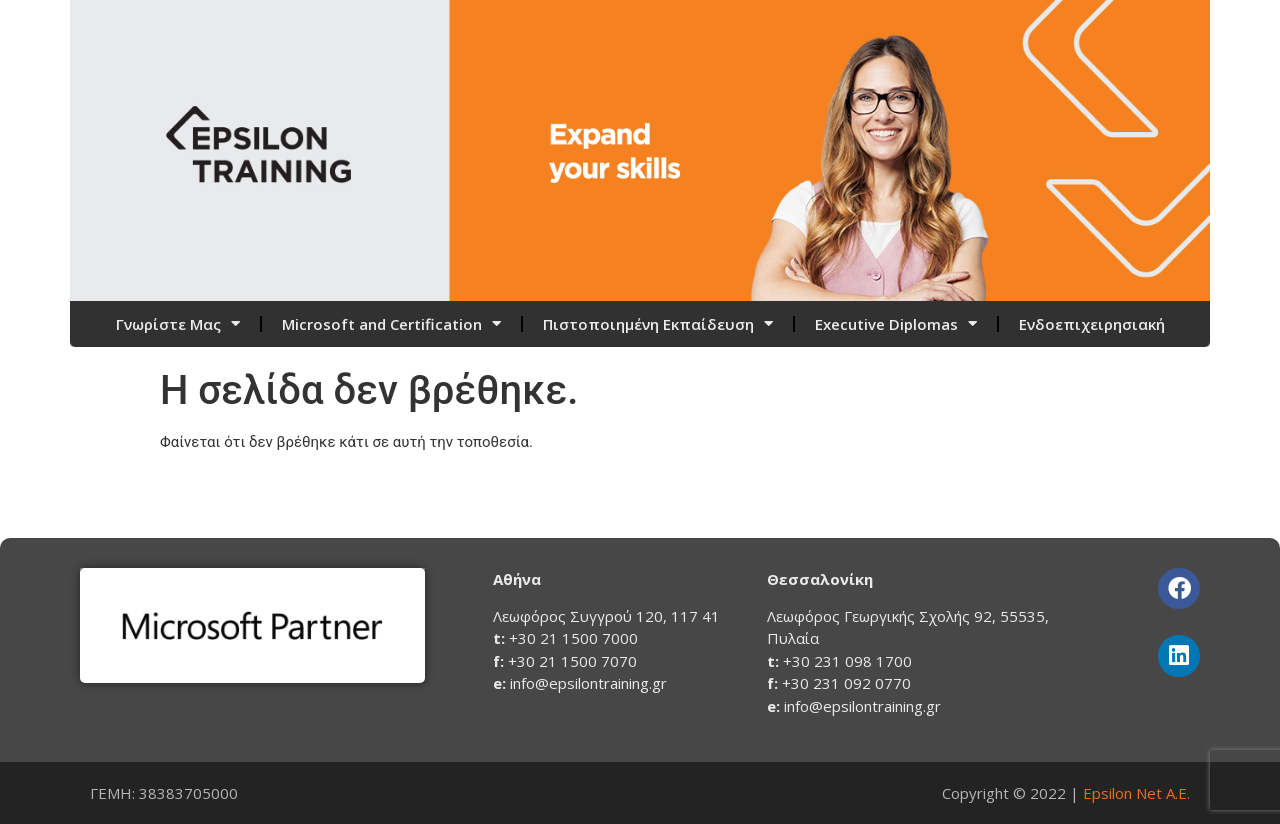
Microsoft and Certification (391, 323)
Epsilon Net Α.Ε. (1136, 793)
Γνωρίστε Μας (178, 323)
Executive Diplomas (896, 323)
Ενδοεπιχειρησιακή (1092, 324)
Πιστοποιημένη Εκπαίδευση (658, 323)
